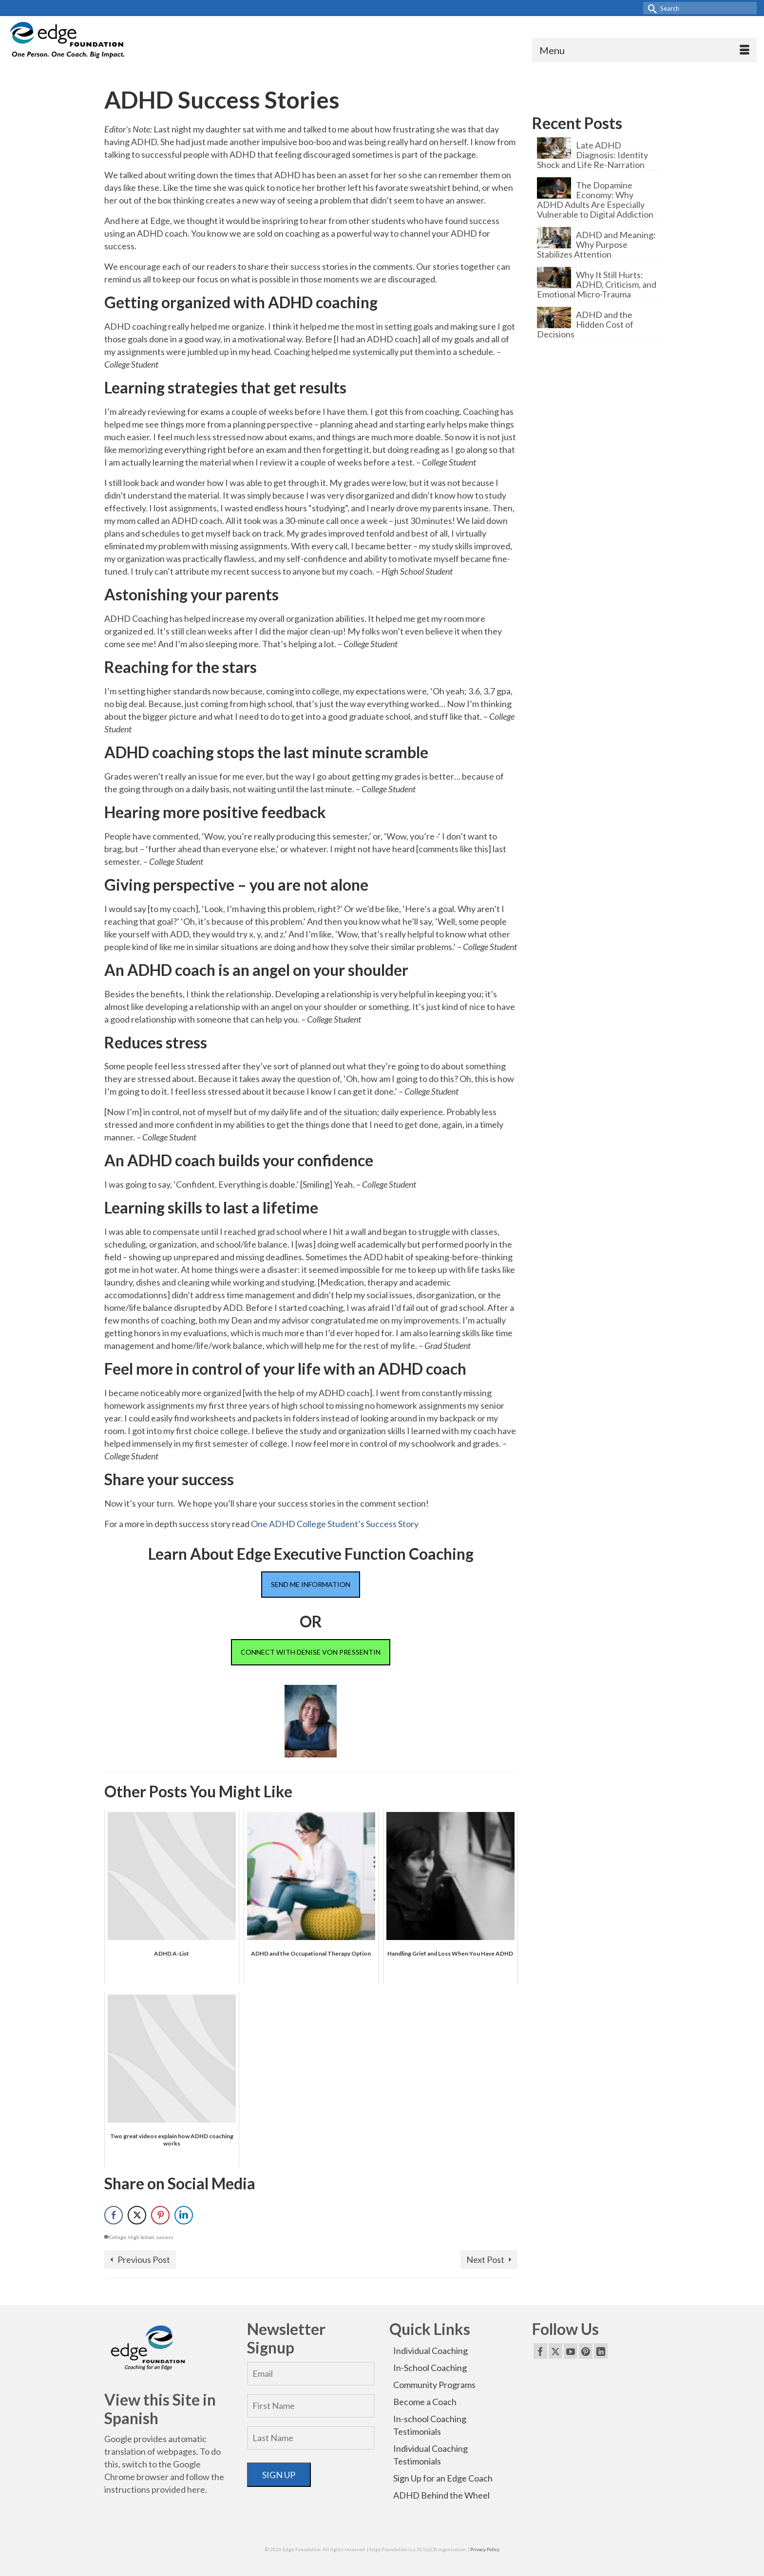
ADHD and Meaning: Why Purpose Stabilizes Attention (596, 244)
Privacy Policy (484, 2549)
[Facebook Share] (113, 2215)
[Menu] (644, 50)
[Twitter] (555, 2351)
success (164, 2237)
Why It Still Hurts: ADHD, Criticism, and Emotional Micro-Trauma (596, 284)
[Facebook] (540, 2351)
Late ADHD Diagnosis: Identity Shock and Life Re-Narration (592, 154)
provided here (178, 2489)
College (117, 2237)
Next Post (485, 2259)
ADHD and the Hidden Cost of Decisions (585, 324)
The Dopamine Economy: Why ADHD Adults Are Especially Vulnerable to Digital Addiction (595, 199)
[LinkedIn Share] (183, 2215)
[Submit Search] (650, 8)
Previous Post (143, 2259)
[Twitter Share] (137, 2215)
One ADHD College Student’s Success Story (335, 1523)
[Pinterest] (585, 2351)
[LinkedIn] (601, 2351)
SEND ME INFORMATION (310, 1584)
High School (141, 2237)
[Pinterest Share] (160, 2215)
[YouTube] (570, 2351)
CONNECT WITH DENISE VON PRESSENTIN (311, 1652)
